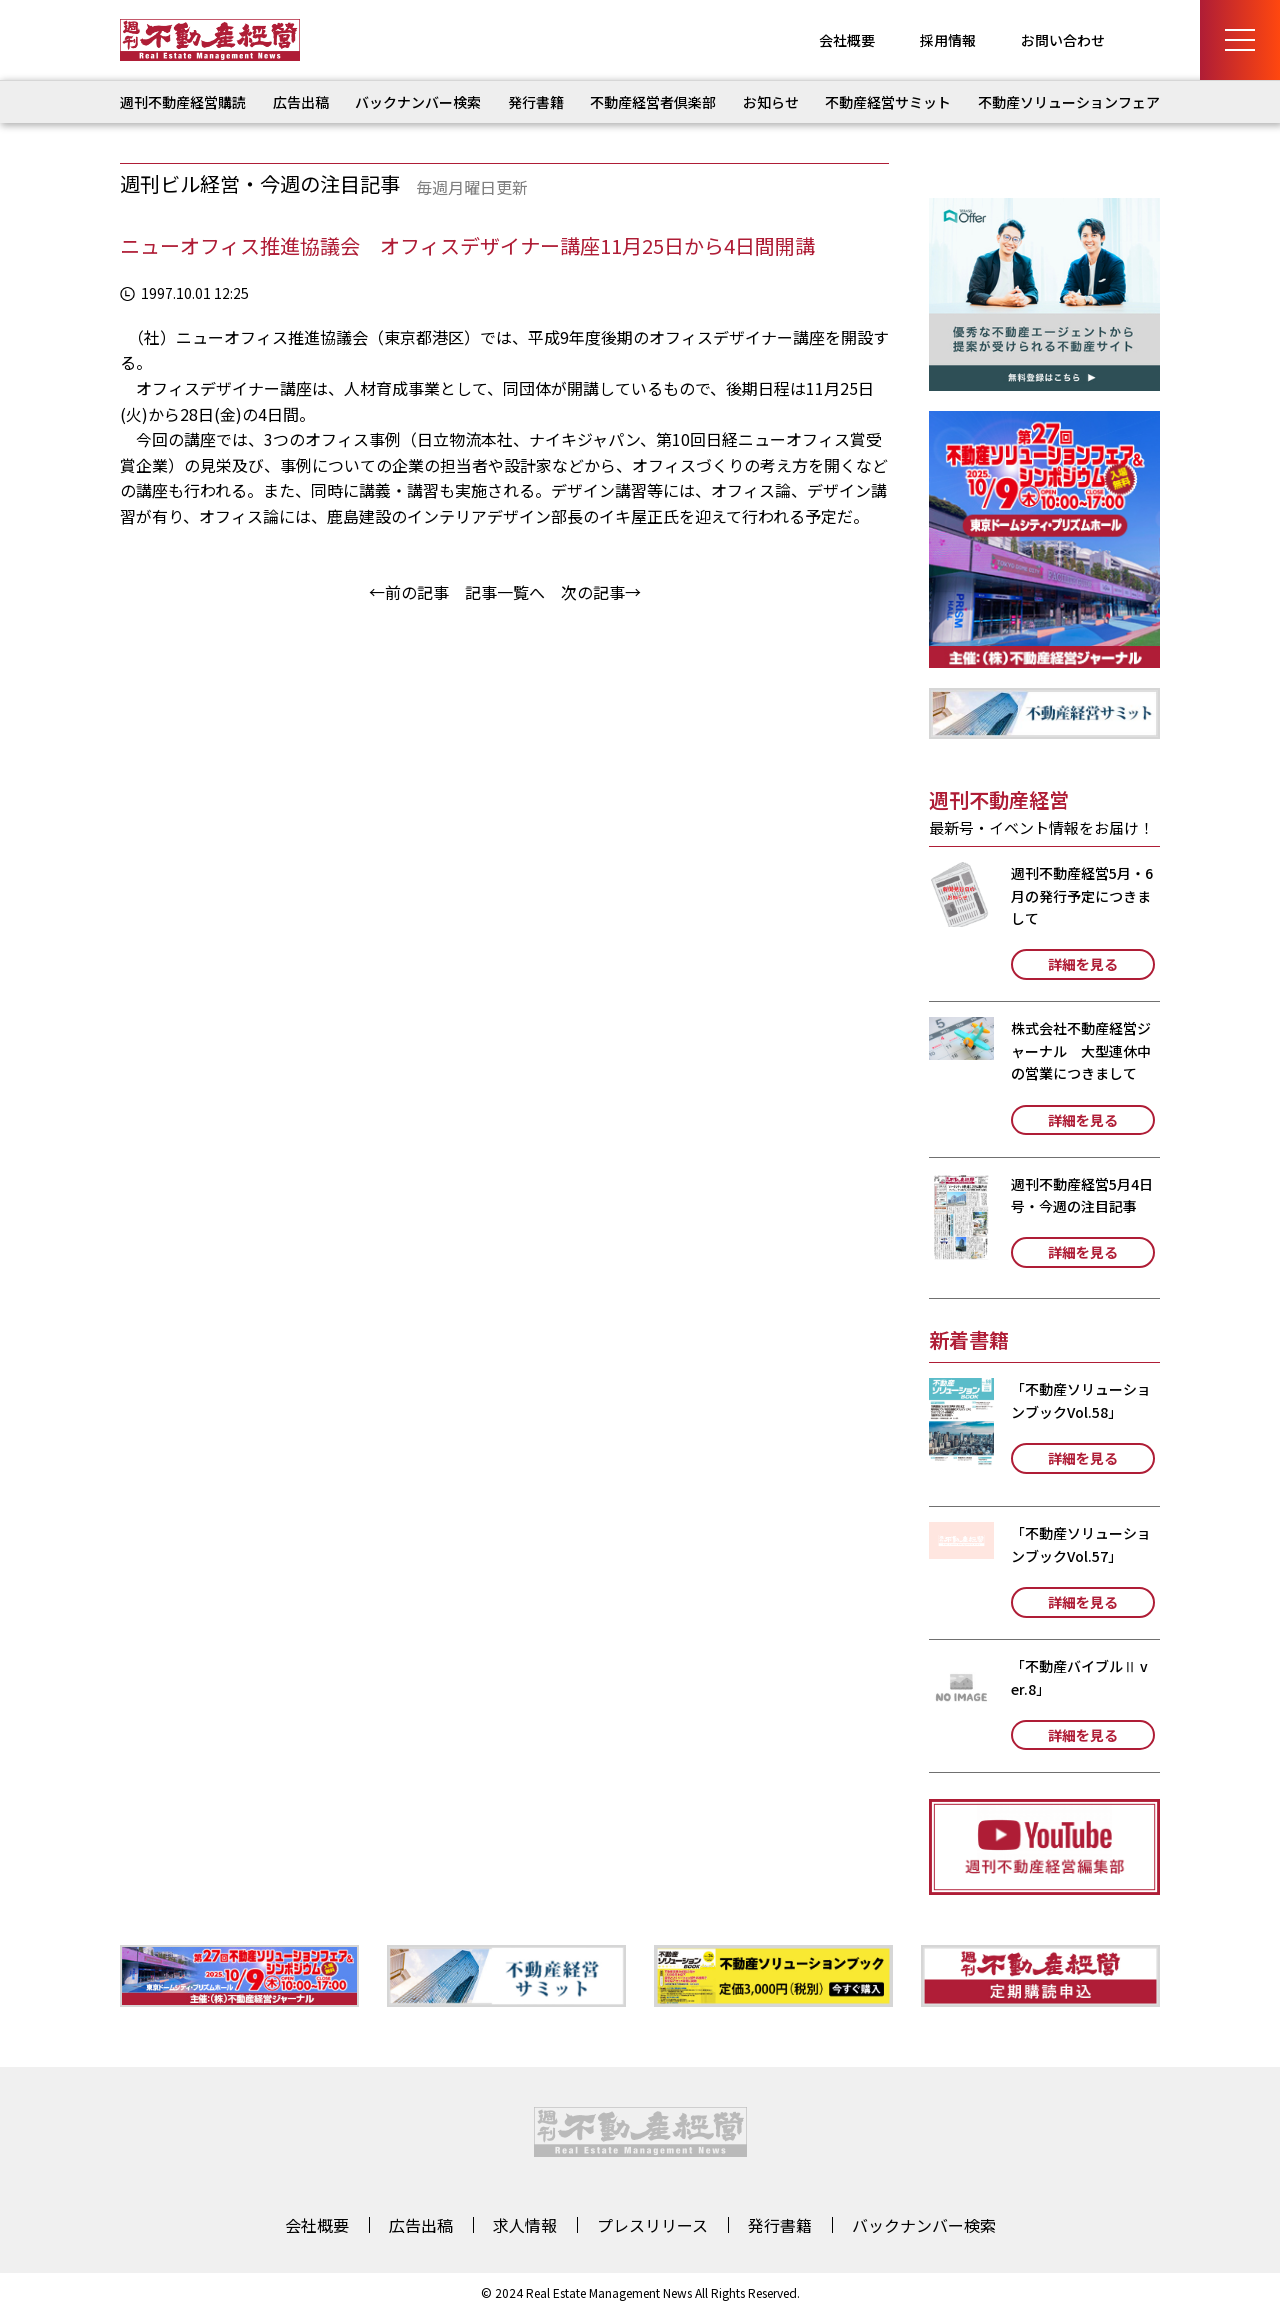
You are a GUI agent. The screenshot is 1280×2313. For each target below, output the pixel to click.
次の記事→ (601, 592)
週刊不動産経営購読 (183, 102)
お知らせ (771, 102)
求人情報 (525, 2225)
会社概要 (847, 40)
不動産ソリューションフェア (1069, 102)
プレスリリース (652, 2225)
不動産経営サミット (888, 102)
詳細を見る (1083, 964)
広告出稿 (301, 102)
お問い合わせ (1063, 40)
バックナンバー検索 (418, 102)
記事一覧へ (505, 592)
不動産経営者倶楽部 (653, 102)
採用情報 (948, 40)
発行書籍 (536, 102)
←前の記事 (409, 592)
